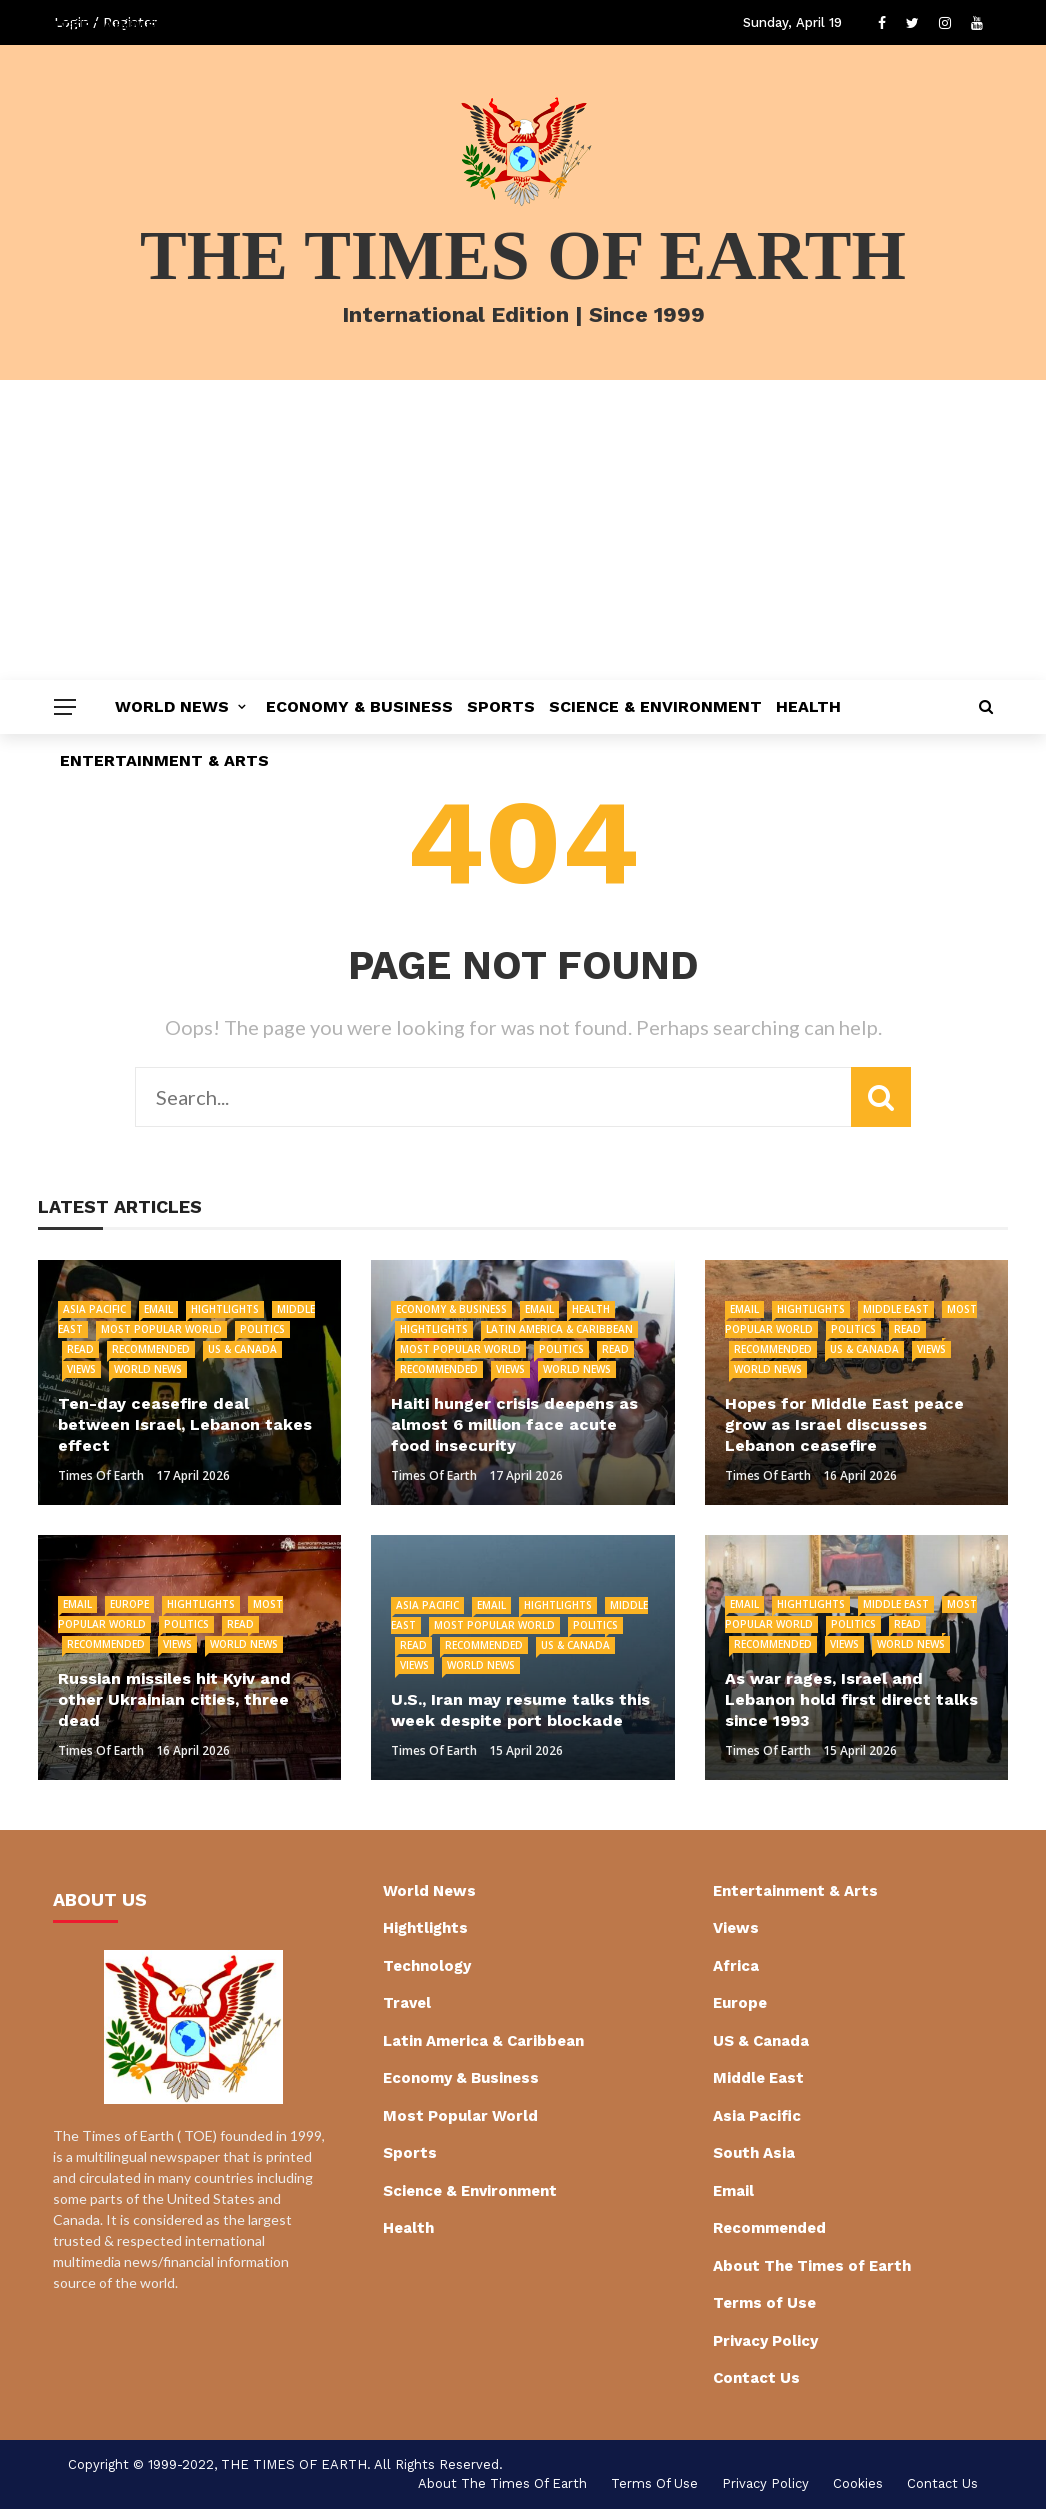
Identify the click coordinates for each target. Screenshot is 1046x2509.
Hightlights (225, 1309)
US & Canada (242, 1349)
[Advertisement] (523, 530)
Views (81, 1369)
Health (808, 706)
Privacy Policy (765, 2341)
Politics (262, 1329)
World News (172, 706)
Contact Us (756, 2378)
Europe (129, 1604)
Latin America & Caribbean (559, 1329)
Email (158, 1309)
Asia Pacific (94, 1309)
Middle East (896, 1309)
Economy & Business (359, 706)
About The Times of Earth (812, 2266)
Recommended (151, 1349)
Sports (501, 706)
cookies (858, 2483)
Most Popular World (161, 1329)
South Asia (754, 2153)
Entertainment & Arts (164, 760)
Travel (407, 2003)
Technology (427, 1966)
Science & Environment (655, 706)
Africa (736, 1966)
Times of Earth (101, 1475)
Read (80, 1349)
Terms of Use (764, 2303)
